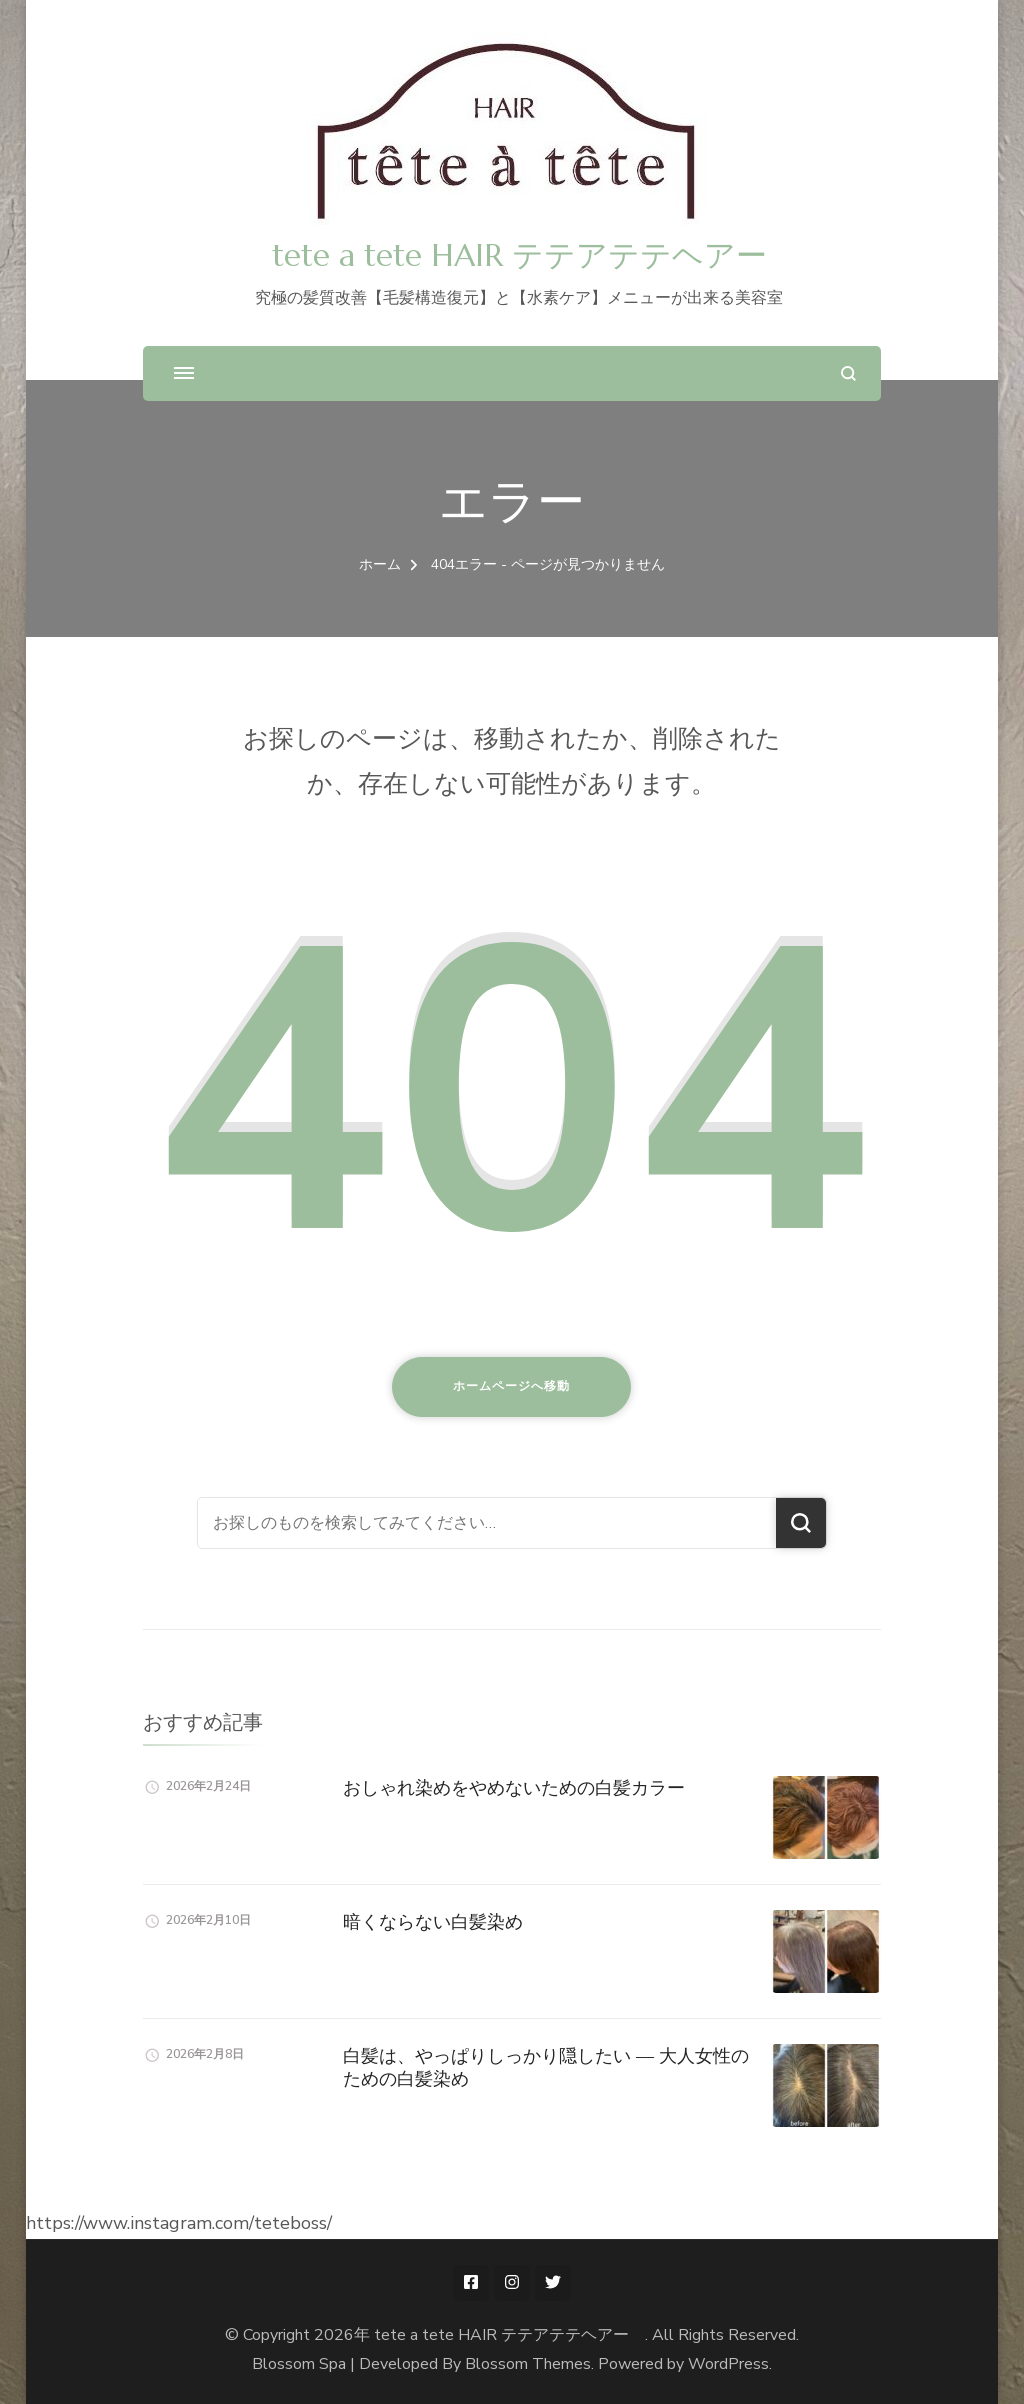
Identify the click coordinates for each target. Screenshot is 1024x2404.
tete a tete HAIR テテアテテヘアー (535, 255)
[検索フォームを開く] (848, 373)
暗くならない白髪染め (433, 1921)
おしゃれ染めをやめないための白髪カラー (514, 1787)
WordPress (728, 2364)
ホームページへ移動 (511, 1386)
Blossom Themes (528, 2364)
